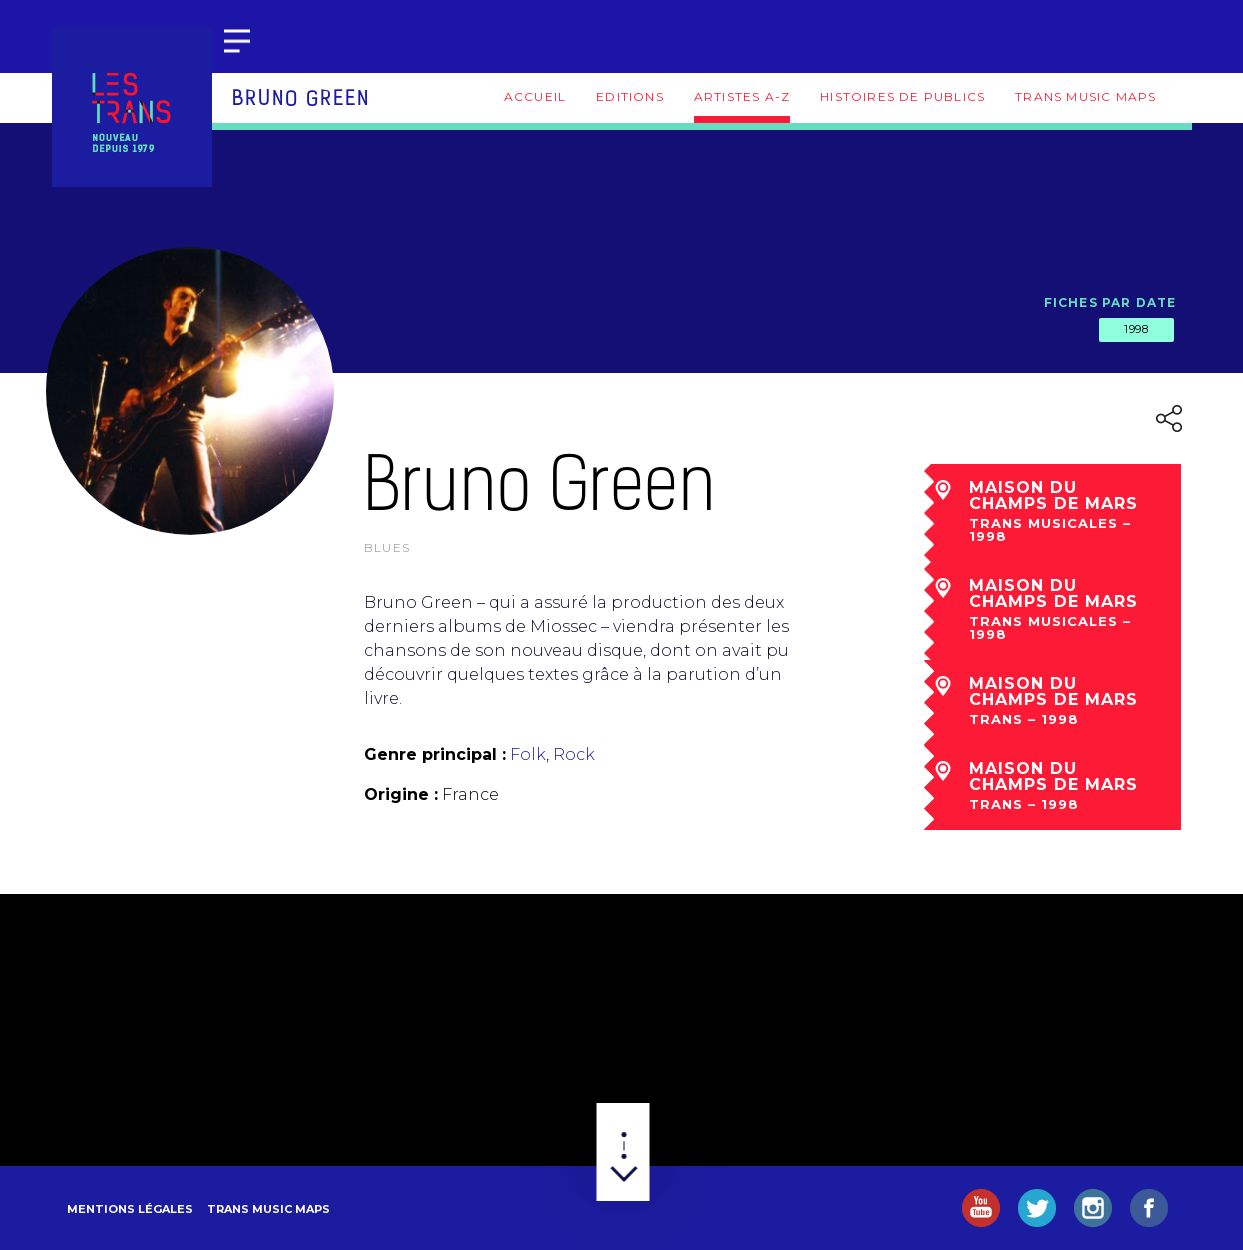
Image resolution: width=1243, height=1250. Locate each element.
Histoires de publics (902, 96)
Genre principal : (435, 754)
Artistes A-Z (742, 96)
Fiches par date (1110, 302)
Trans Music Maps (1085, 96)
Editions (630, 96)
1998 (1136, 329)
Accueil (535, 96)
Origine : (401, 794)
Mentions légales (130, 1209)
